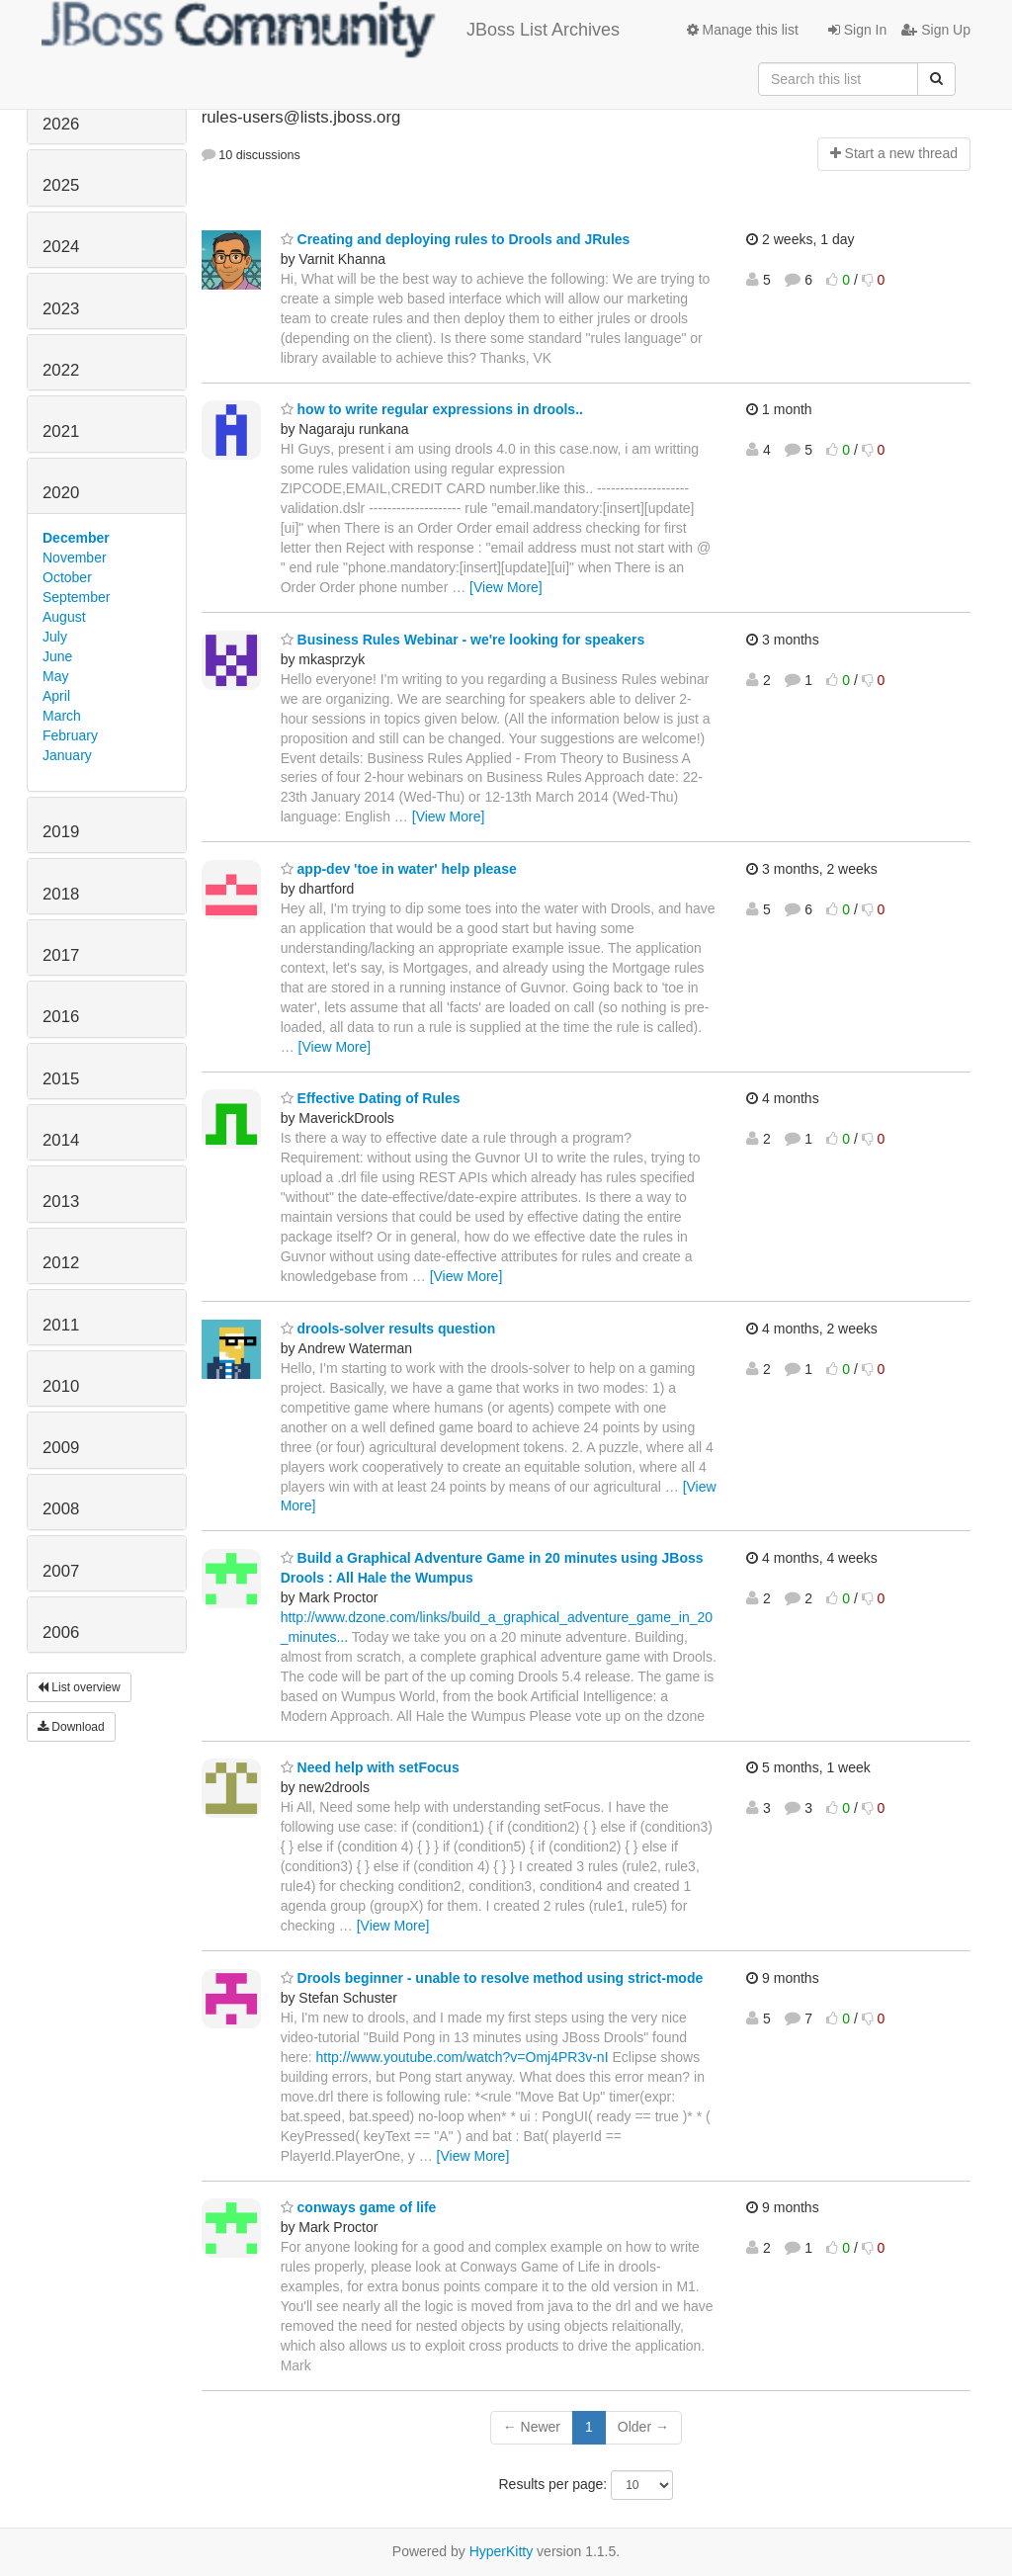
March (61, 716)
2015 (60, 1079)
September (76, 597)
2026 (60, 124)
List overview (79, 1687)
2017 (60, 955)
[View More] (506, 587)
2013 (60, 1201)
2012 (60, 1262)
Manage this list (743, 30)
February (70, 735)
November (74, 557)
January (67, 755)
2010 (60, 1386)
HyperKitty (501, 2551)
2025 (60, 185)
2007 (60, 1571)
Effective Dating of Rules (371, 1098)
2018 (60, 894)
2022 (60, 370)
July (54, 636)
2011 (60, 1325)
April (56, 696)
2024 (60, 246)
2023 (60, 309)
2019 (60, 831)
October (67, 577)
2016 (60, 1016)
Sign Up (935, 30)
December (76, 538)
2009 (60, 1447)
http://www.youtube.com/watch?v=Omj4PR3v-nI (461, 2057)
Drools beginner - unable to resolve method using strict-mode (492, 1978)
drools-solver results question (388, 1328)
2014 (60, 1140)
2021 (60, 431)
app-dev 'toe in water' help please (399, 869)
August (64, 617)
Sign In (857, 30)
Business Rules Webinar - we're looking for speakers (463, 639)
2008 (60, 1509)
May (55, 676)
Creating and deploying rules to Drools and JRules (456, 239)
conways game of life (359, 2207)
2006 (60, 1632)
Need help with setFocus (370, 1767)
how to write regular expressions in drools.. (432, 409)
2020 (60, 492)
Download (71, 1727)
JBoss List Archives (331, 29)
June (57, 656)
